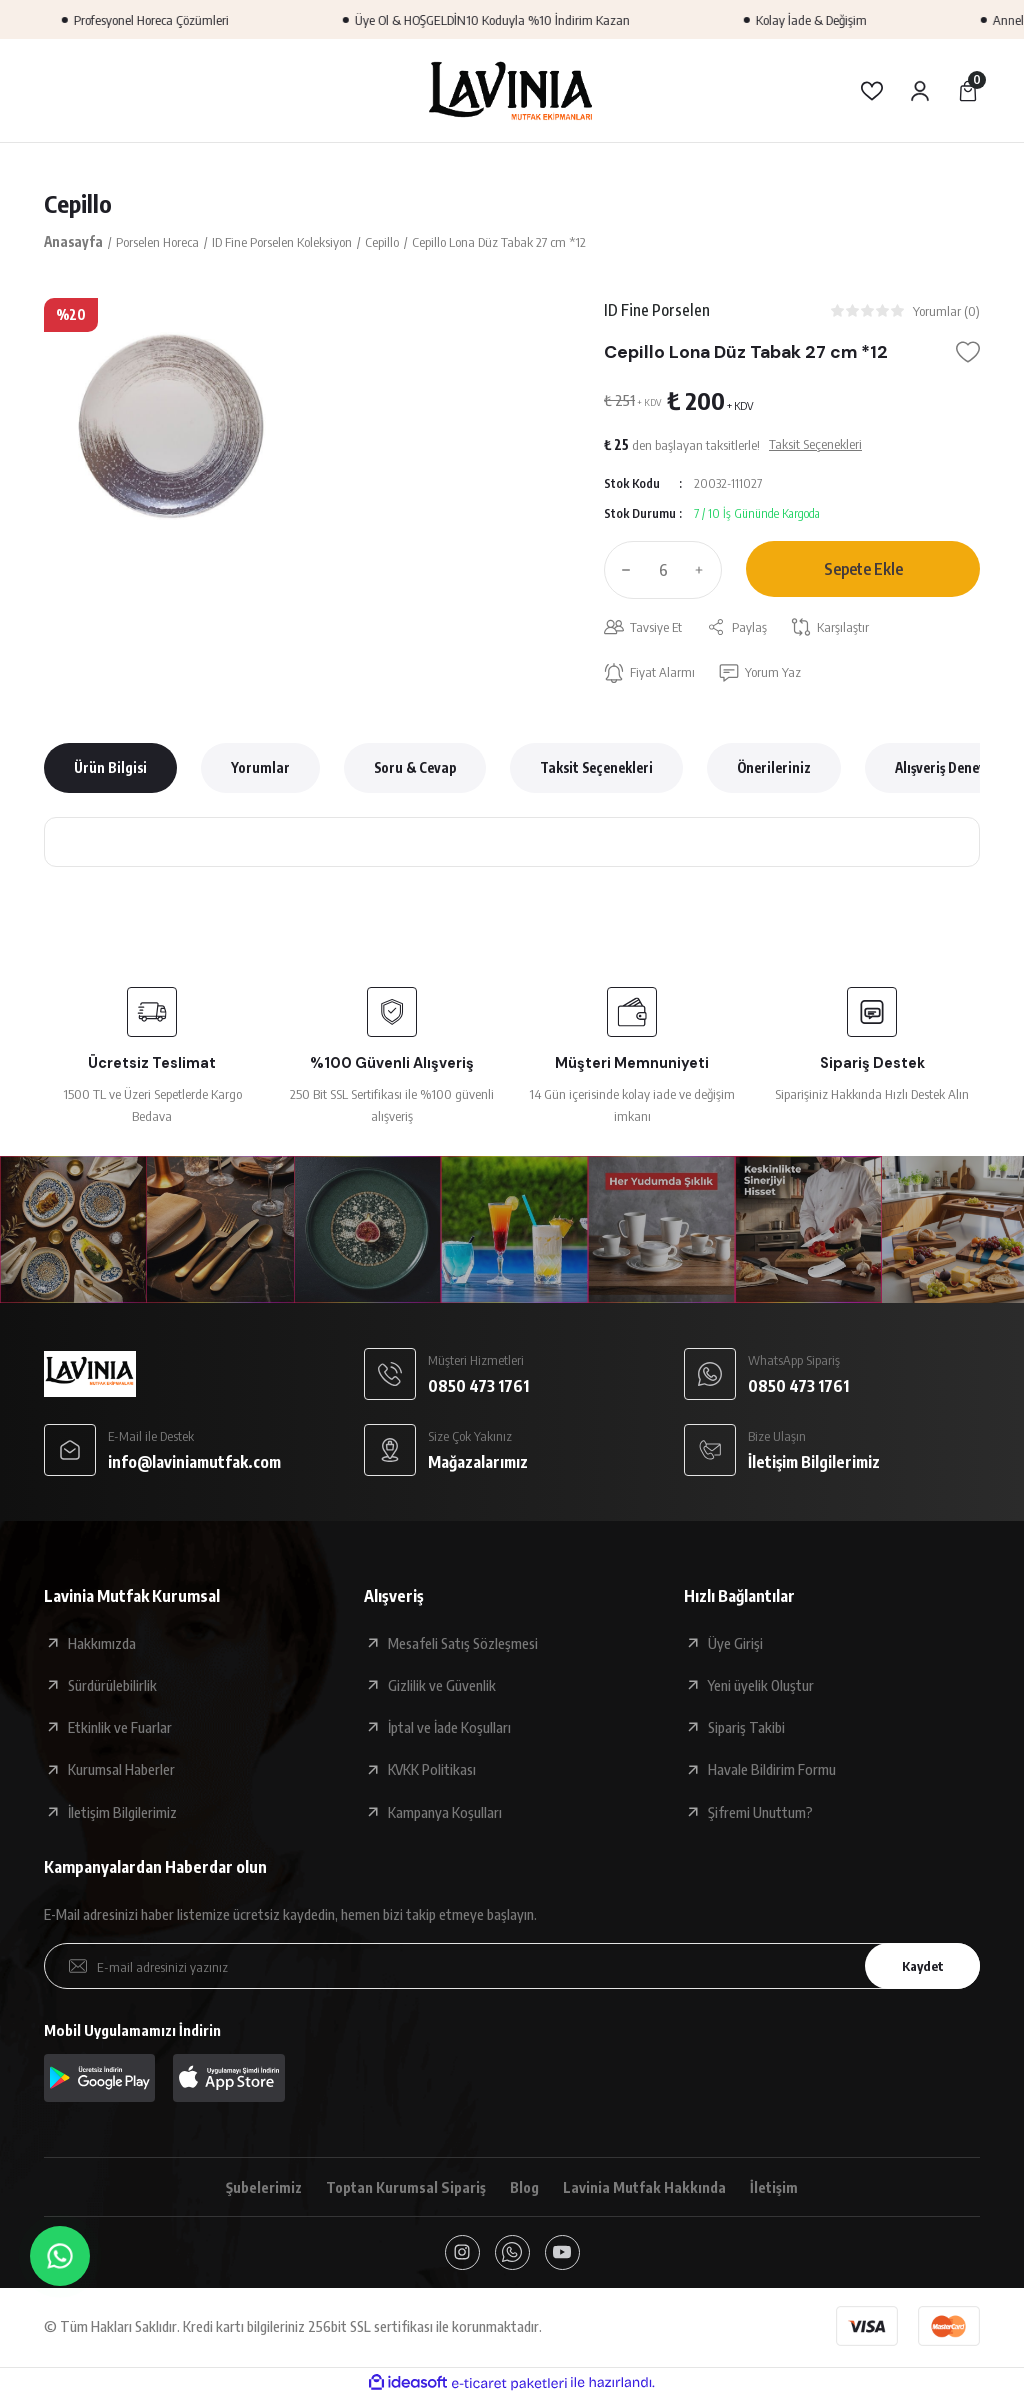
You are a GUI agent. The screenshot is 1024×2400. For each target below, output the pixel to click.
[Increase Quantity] (704, 570)
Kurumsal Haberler (121, 1770)
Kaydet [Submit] (921, 1966)
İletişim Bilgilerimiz (122, 1813)
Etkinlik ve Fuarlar (120, 1728)
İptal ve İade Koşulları (449, 1728)
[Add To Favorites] (968, 353)
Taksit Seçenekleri (596, 768)
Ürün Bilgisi (110, 768)
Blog (525, 2188)
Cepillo (78, 204)
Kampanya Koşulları (445, 1813)
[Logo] (512, 90)
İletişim (776, 2188)
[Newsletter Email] (512, 1967)
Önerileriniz (774, 768)
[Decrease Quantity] (622, 570)
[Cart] (968, 91)
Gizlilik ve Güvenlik (442, 1686)
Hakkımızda (102, 1644)
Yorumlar (260, 768)
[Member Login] (920, 91)
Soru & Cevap (415, 768)
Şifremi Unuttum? (760, 1813)
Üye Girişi (735, 1644)
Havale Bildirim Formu (772, 1770)
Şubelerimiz (263, 2188)
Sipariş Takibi (746, 1728)
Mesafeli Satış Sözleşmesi (463, 1644)
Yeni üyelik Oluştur (761, 1686)
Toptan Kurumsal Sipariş (405, 2188)
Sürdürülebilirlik (112, 1686)
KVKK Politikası (432, 1770)
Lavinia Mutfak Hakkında (646, 2188)
